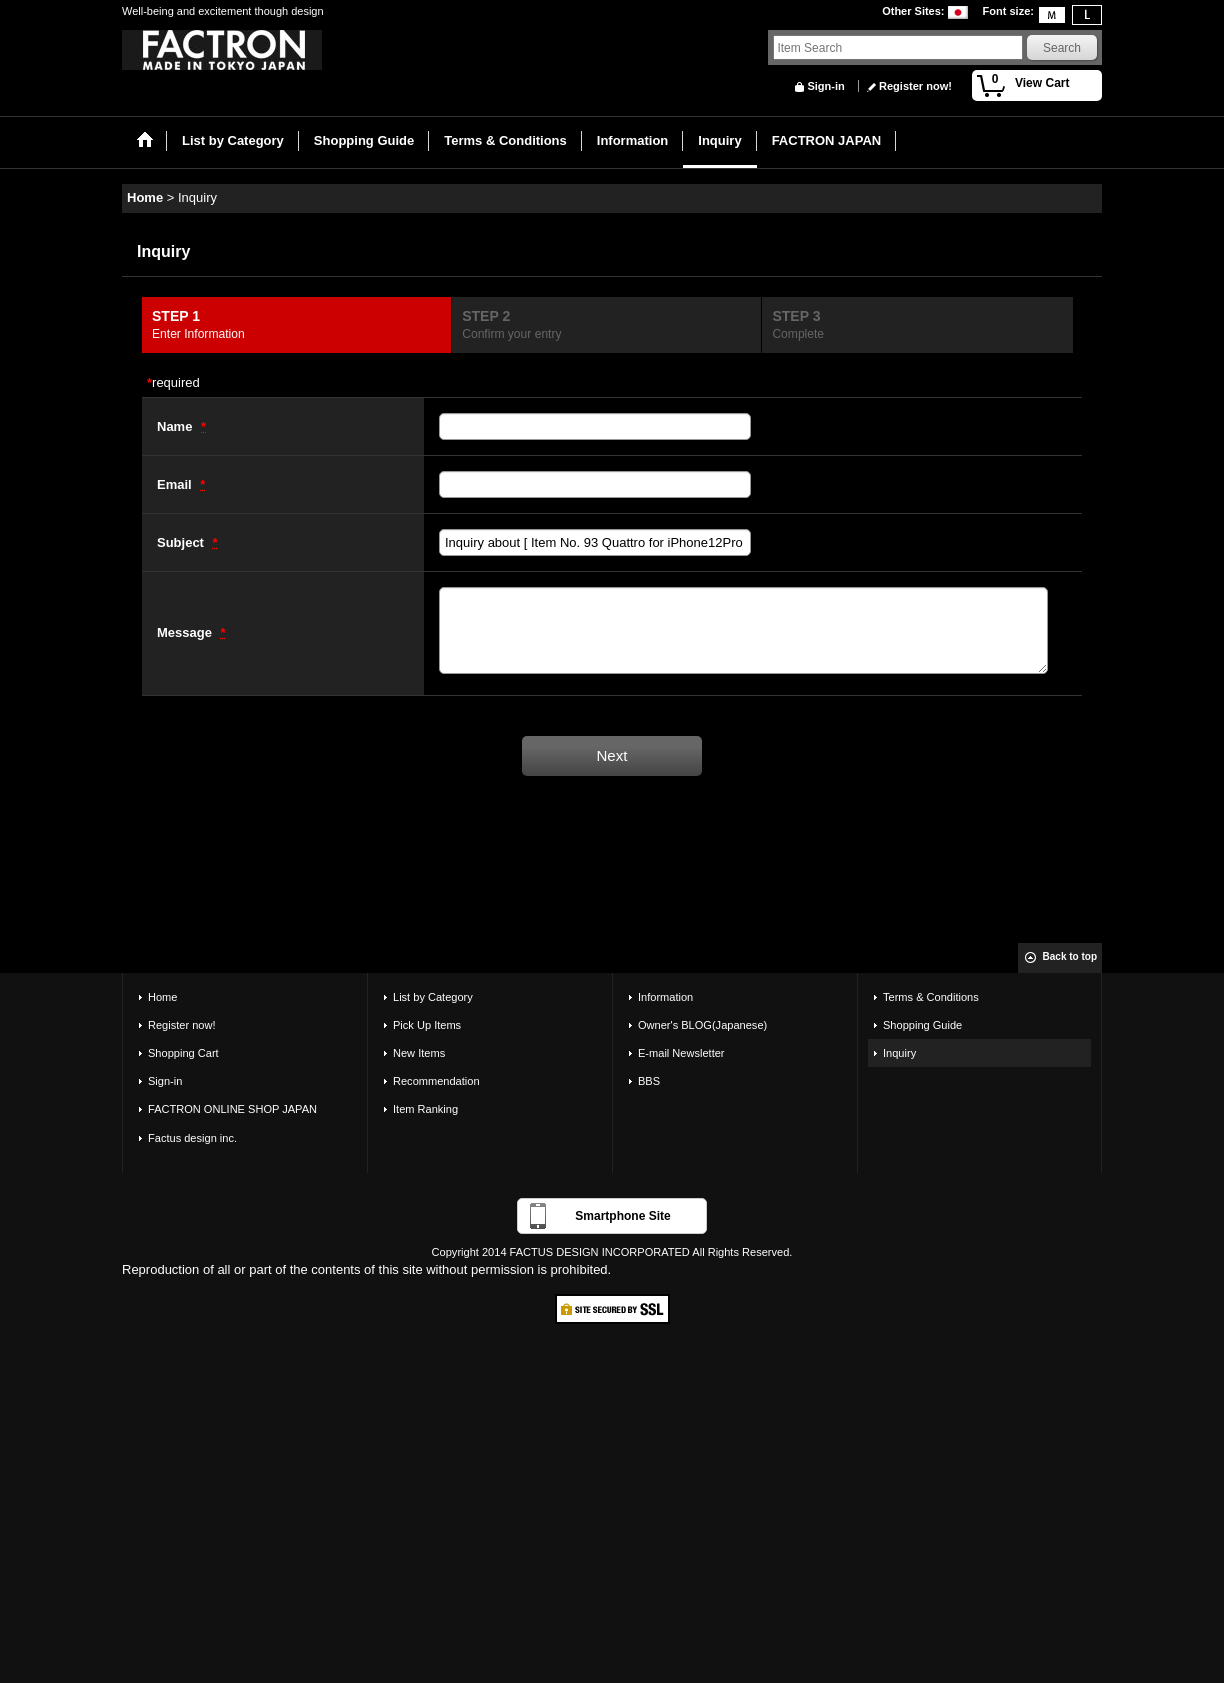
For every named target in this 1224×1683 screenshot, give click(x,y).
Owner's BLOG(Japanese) (702, 1025)
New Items (419, 1053)
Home (162, 997)
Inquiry (899, 1053)
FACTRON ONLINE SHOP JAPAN (232, 1109)
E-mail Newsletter (681, 1053)
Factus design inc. (192, 1138)
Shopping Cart (183, 1053)
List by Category (433, 997)
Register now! (915, 86)
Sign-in (825, 86)
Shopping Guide (922, 1025)
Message (186, 632)
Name (176, 426)
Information (665, 997)
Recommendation (436, 1081)
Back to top (1070, 956)
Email (176, 484)
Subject (182, 542)
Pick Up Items (427, 1025)
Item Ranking (425, 1109)
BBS (649, 1081)
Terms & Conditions (931, 997)
